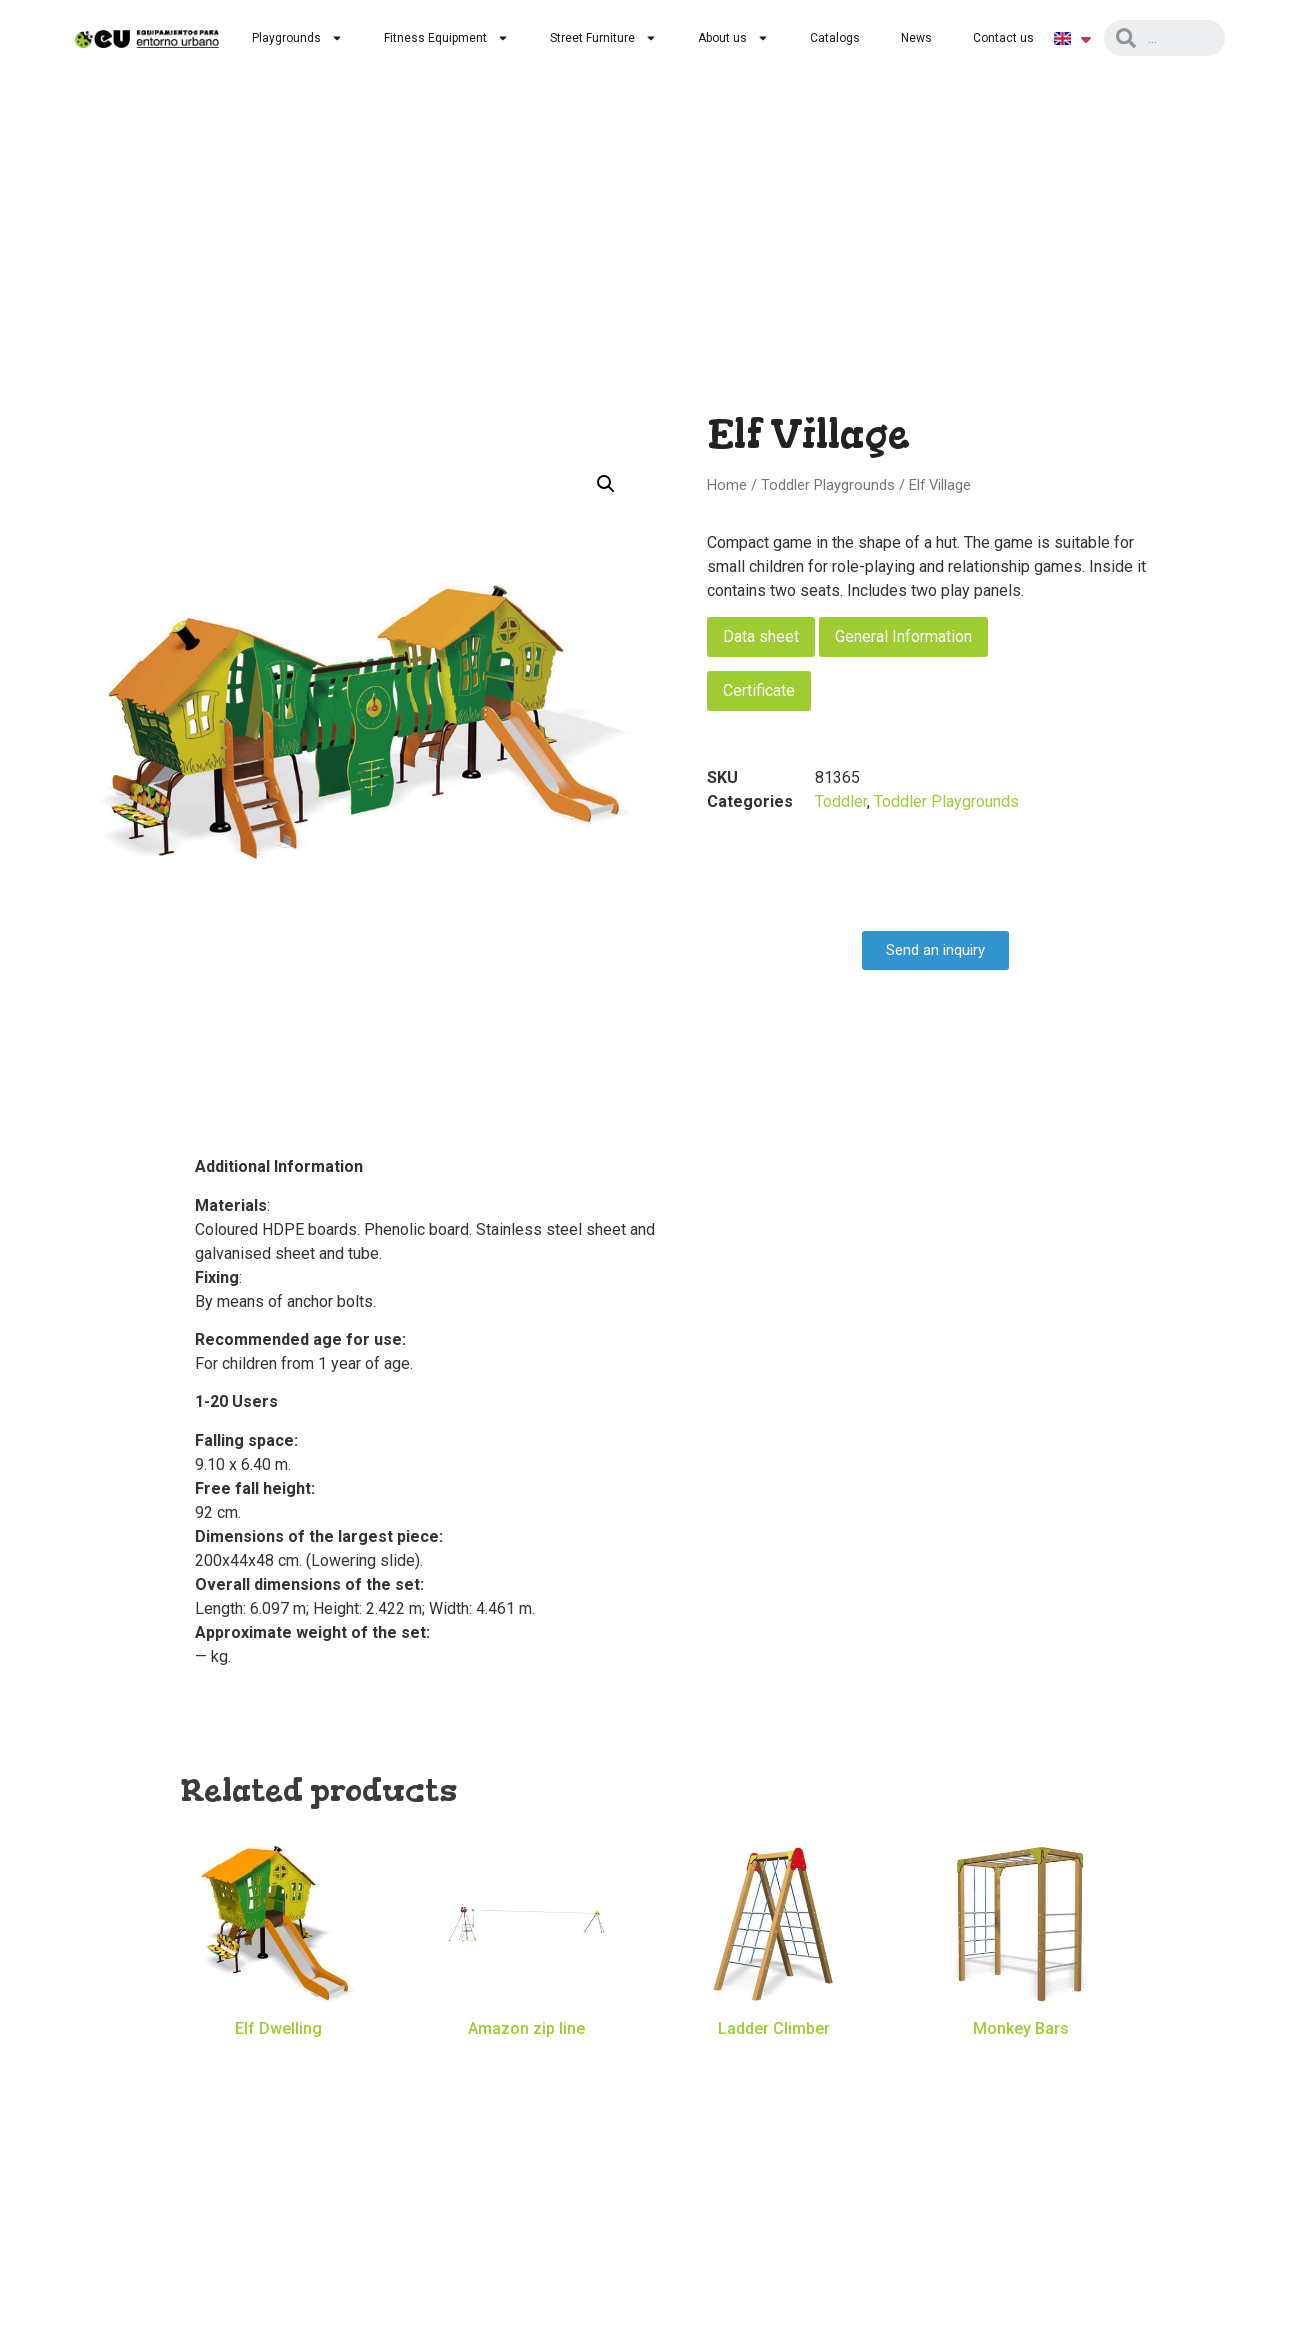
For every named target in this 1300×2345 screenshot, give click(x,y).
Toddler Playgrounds (828, 485)
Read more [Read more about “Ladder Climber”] (774, 2058)
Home (727, 485)
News (916, 38)
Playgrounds (297, 38)
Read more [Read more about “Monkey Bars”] (1021, 2058)
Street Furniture (603, 38)
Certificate (759, 690)
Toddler (841, 801)
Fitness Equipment (446, 38)
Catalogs (835, 38)
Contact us (1003, 38)
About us (733, 38)
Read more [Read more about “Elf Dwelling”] (279, 2058)
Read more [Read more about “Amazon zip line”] (526, 2058)
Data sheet (761, 636)
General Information (903, 636)
